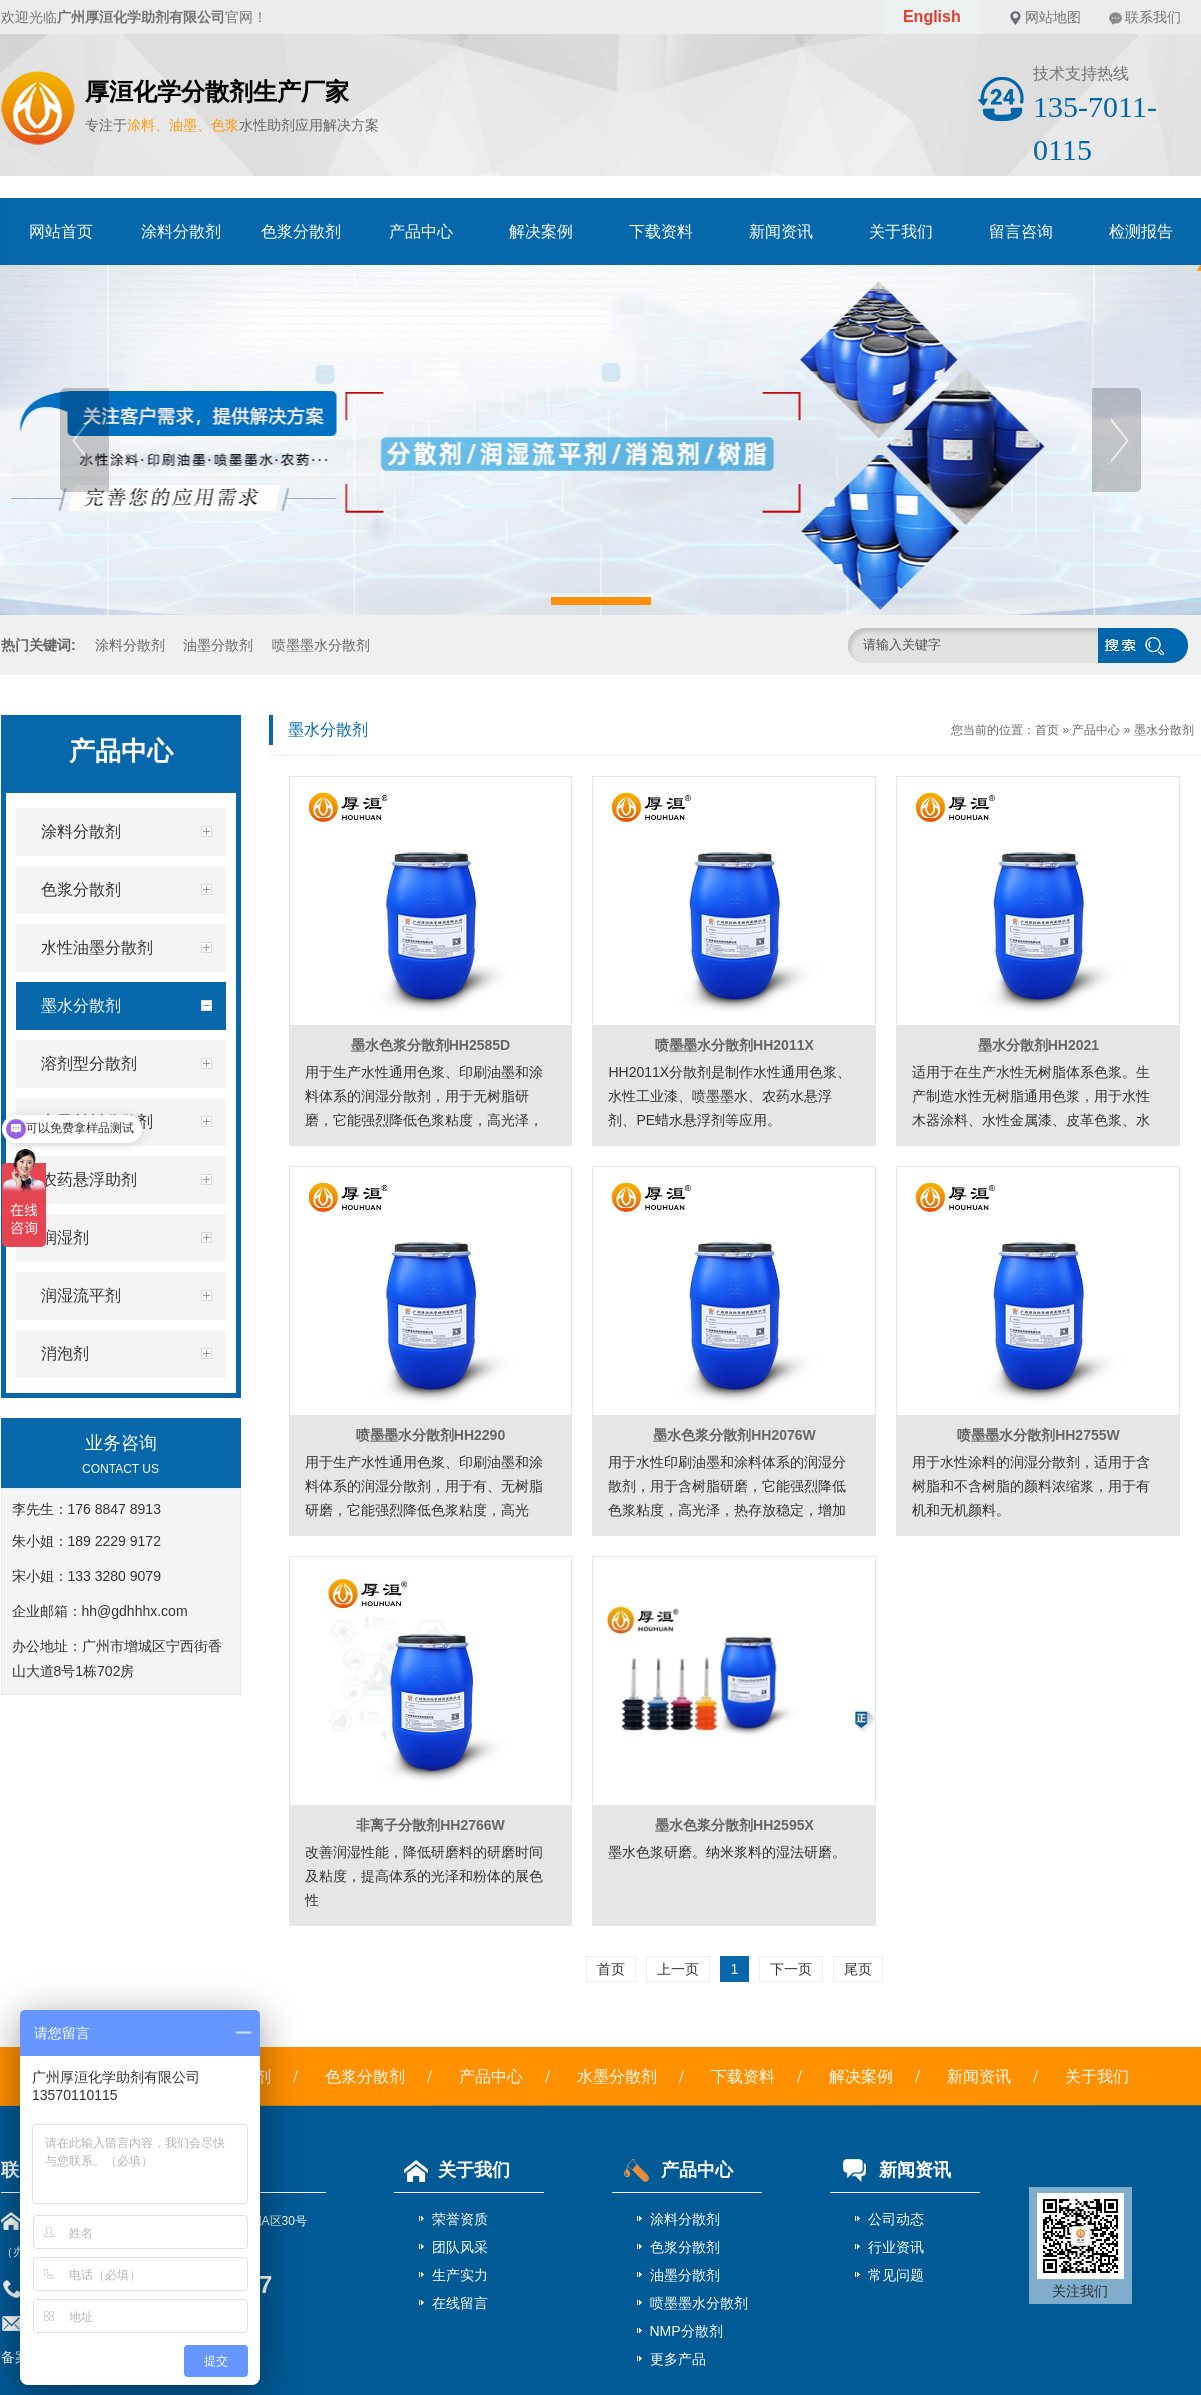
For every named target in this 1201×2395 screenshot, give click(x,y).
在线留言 (460, 2303)
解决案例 (541, 231)
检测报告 (1141, 231)
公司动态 (896, 2219)
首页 (1047, 730)
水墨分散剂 (617, 2076)
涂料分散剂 (181, 231)
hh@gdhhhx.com (135, 1611)
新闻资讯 (781, 231)
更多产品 (678, 2359)
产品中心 (421, 231)
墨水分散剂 (1164, 730)
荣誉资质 (460, 2219)
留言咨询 (1021, 231)
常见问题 (896, 2275)
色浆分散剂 (301, 231)
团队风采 (460, 2247)
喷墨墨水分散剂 (321, 645)
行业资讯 (896, 2247)
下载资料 (661, 231)
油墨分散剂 (218, 645)
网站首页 (61, 231)
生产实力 (460, 2275)
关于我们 (901, 231)
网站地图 (1053, 17)
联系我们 (1153, 17)
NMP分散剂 (686, 2331)
